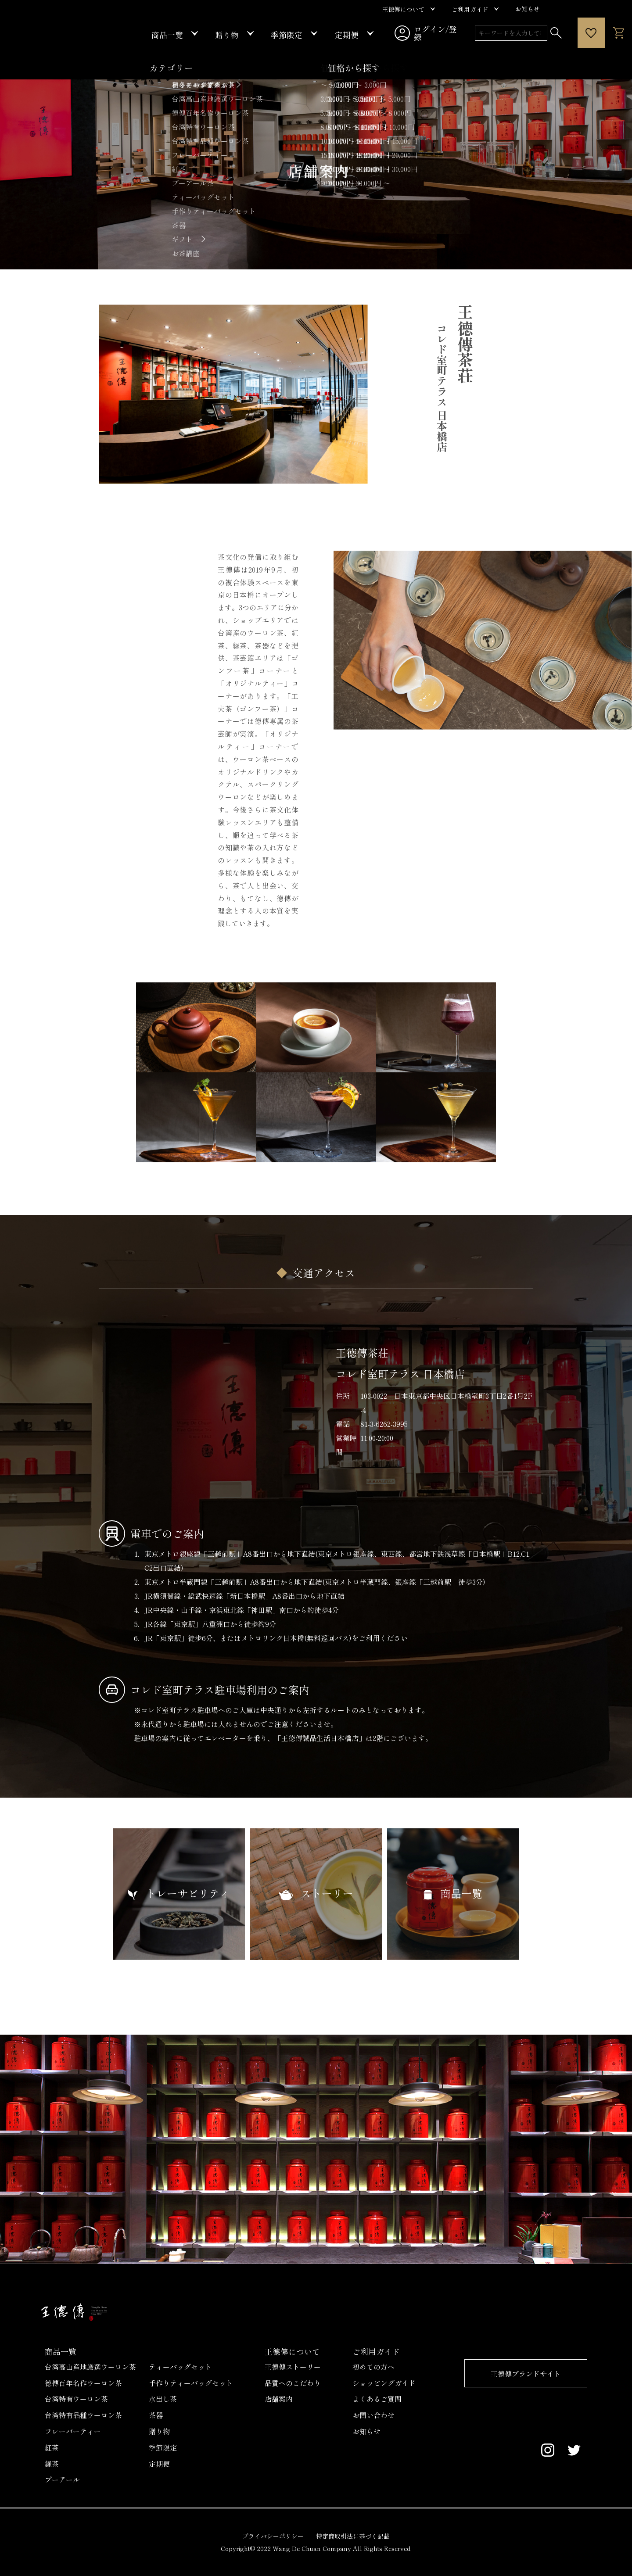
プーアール (62, 2479)
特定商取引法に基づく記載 (353, 2536)
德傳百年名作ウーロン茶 (83, 2383)
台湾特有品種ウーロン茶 (83, 2415)
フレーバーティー (73, 2431)
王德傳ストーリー (293, 2366)
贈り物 (159, 2431)
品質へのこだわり (293, 2383)
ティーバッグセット (180, 2366)
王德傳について (292, 2351)
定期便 (159, 2463)
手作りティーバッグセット (191, 2383)
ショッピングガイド (384, 2383)
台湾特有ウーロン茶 (76, 2398)
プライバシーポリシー (273, 2536)
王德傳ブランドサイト (526, 2373)
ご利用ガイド (376, 2351)
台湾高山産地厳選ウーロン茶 (90, 2366)
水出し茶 (163, 2398)
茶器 (156, 2415)
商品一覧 (60, 2351)
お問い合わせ (373, 2415)
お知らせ (366, 2431)
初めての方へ (373, 2366)
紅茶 (52, 2447)
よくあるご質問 (377, 2398)
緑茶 (52, 2463)
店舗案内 (279, 2398)
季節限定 (163, 2447)
